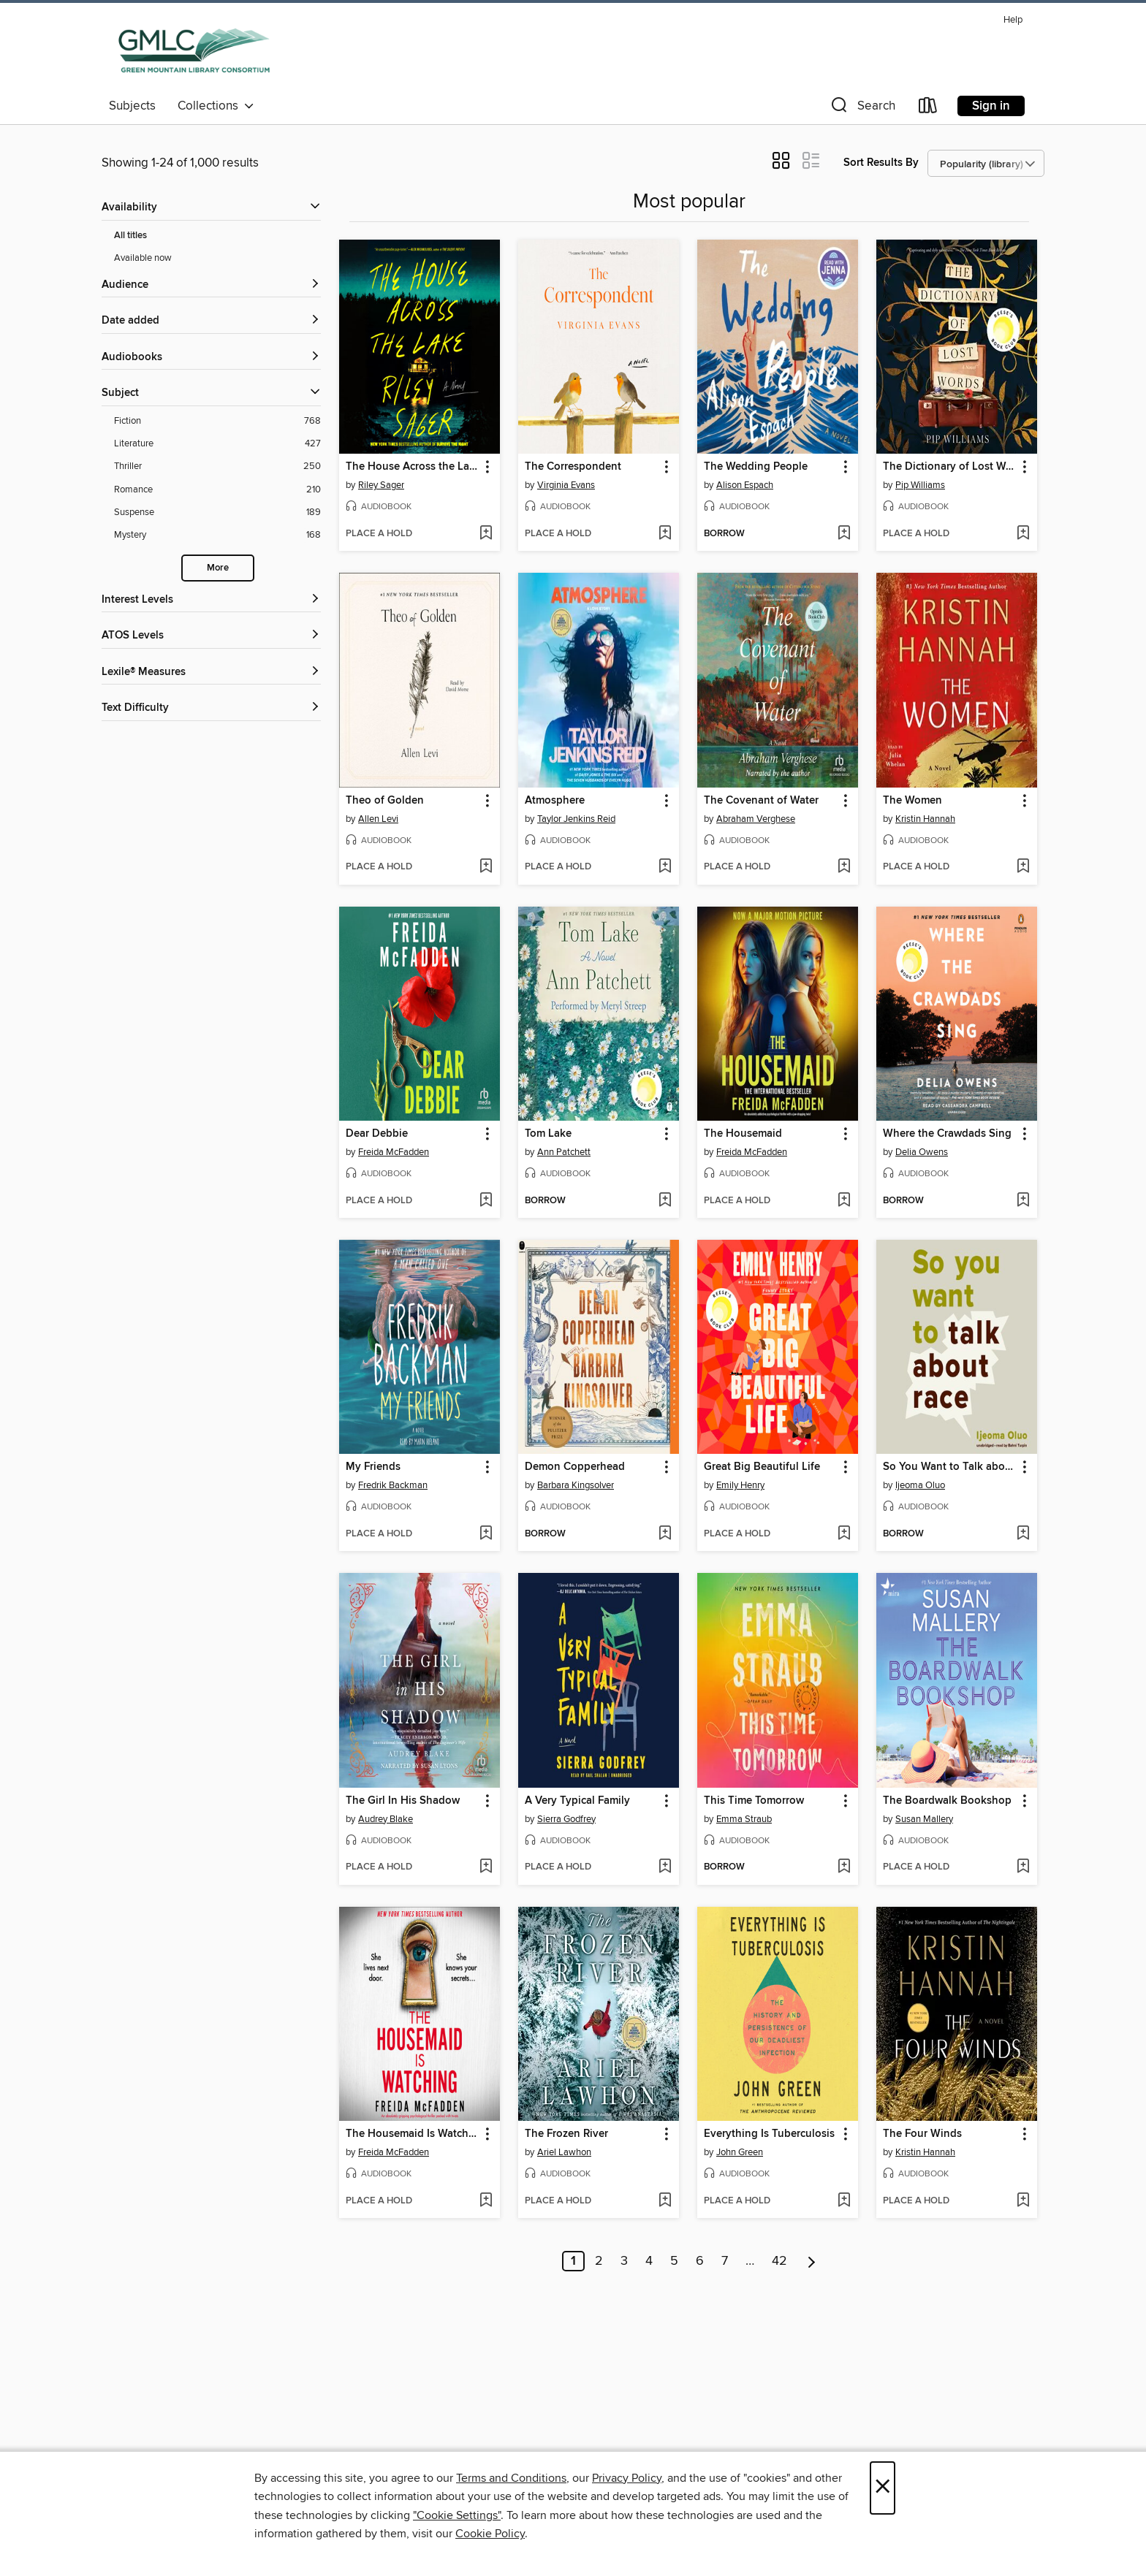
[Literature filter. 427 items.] (217, 443)
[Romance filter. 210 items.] (217, 490)
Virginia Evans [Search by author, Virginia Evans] (566, 485)
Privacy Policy (626, 2478)
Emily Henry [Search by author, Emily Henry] (740, 1485)
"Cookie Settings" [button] (457, 2515)
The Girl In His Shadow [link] (403, 1800)
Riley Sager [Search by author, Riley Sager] (381, 485)
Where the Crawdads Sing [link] (947, 1133)
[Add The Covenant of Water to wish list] (844, 867)
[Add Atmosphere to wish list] (665, 867)
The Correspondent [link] (573, 466)
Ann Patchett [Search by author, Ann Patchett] (564, 1152)
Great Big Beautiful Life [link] (762, 1467)
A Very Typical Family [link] (577, 1800)
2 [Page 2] (599, 2261)
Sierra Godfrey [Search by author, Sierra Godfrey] (566, 1819)
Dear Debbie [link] (377, 1133)
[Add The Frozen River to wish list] (665, 2201)
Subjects (132, 106)
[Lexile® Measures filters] (211, 672)
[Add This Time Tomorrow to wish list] (844, 1867)
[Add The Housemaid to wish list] (844, 1201)
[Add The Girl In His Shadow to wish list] (486, 1867)
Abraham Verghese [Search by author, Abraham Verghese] (755, 819)
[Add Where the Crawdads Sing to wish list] (1023, 1201)
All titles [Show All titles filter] (130, 235)
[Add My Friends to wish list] (486, 1534)
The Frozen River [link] (566, 2134)
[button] (861, 108)
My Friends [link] (373, 1467)
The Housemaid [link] (743, 1133)
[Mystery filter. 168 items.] (217, 535)
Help (1012, 20)
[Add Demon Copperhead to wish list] (665, 1534)
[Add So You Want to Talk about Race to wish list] (1023, 1534)
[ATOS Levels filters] (211, 636)
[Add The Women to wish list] (1023, 867)
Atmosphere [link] (555, 800)
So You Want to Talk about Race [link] (950, 1467)
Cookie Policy (490, 2533)
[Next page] (811, 2261)
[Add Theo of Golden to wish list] (486, 867)
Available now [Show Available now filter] (143, 258)
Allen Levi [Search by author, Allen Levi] (378, 819)
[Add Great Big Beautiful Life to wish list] (844, 1534)
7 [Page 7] (724, 2261)
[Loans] (928, 108)
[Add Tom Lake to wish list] (665, 1201)
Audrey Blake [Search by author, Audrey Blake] (385, 1819)
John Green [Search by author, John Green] (739, 2152)
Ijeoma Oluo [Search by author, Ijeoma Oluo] (920, 1485)
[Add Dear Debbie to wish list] (486, 1201)
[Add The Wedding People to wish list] (844, 534)
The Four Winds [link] (922, 2134)
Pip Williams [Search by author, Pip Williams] (920, 485)
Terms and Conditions (511, 2478)
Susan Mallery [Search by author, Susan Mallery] (924, 1819)
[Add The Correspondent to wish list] (665, 534)
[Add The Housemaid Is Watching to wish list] (486, 2201)
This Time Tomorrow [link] (754, 1800)
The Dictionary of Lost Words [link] (950, 466)
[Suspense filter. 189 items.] (217, 512)
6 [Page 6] (700, 2261)
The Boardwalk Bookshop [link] (947, 1800)
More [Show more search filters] (218, 568)
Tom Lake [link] (548, 1133)
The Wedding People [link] (756, 466)
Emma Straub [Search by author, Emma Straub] (744, 1819)
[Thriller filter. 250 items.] (217, 466)
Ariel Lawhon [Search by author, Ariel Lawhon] (564, 2152)
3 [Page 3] (624, 2261)
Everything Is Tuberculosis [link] (769, 2134)
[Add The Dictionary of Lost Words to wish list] (1023, 534)
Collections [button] (216, 106)
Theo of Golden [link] (385, 800)
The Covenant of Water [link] (761, 800)
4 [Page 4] (649, 2261)
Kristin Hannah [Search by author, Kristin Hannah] (925, 819)
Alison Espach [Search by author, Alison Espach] (744, 485)
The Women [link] (912, 800)
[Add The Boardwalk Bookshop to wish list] (1023, 1867)
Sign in (991, 106)
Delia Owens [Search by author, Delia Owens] (921, 1152)
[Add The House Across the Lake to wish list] (486, 534)
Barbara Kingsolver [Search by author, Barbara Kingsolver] (575, 1485)
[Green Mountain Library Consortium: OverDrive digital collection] (194, 50)
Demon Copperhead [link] (575, 1467)
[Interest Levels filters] (211, 600)
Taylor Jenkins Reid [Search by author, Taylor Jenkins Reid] (576, 819)
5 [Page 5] (674, 2261)
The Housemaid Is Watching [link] (412, 2134)
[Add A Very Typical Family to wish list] (665, 1867)
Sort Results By (881, 162)
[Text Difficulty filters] (211, 708)
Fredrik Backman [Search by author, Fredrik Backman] (393, 1485)
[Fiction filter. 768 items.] (217, 421)
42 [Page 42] (779, 2261)
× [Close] (882, 2488)
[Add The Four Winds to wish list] (1023, 2201)
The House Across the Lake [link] (412, 466)
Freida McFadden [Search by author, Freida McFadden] (393, 1152)
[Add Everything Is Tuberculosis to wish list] (844, 2201)
